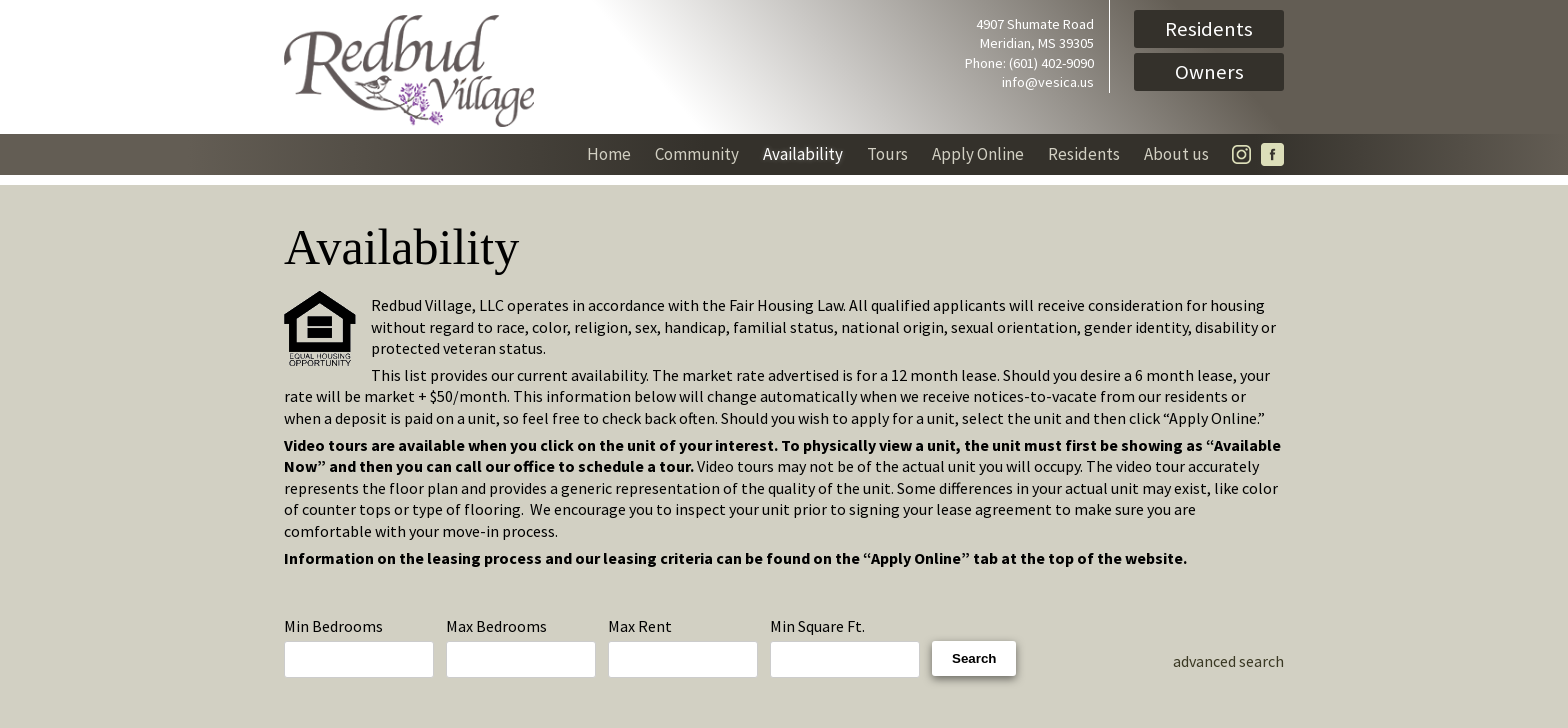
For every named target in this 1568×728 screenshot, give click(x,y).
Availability (803, 154)
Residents (1209, 29)
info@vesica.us (1048, 82)
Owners (1209, 72)
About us (1176, 154)
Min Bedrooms (359, 647)
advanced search (1228, 661)
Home (609, 154)
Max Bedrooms (521, 647)
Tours (887, 154)
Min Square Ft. (845, 647)
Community (697, 154)
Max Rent (683, 647)
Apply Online (978, 154)
